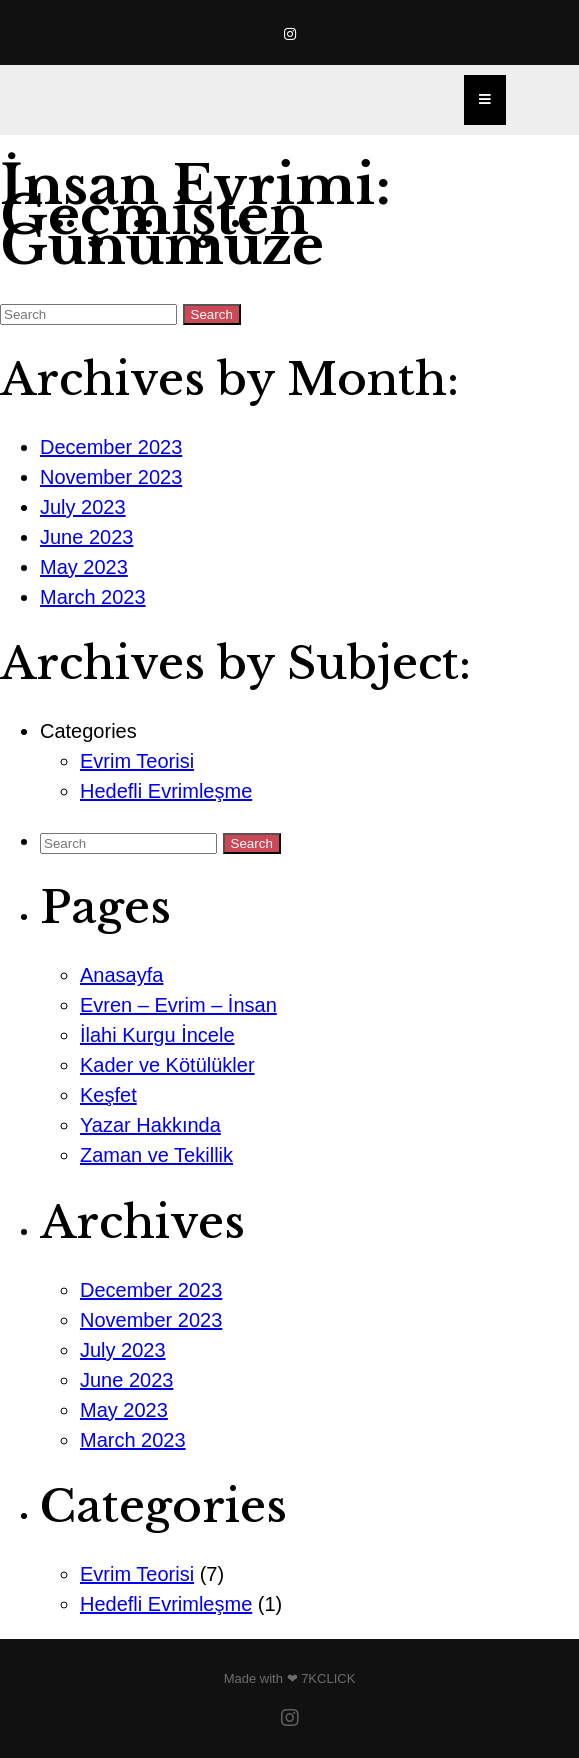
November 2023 (111, 477)
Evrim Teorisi (137, 761)
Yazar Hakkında (150, 1125)
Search (212, 314)
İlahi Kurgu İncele (157, 1035)
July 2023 (83, 507)
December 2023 (111, 447)
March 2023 (93, 597)
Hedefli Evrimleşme (166, 791)
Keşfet (108, 1095)
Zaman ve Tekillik (156, 1155)
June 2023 (86, 537)
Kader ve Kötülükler (167, 1065)
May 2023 (84, 567)
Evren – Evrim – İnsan (178, 1005)
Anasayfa (121, 975)
